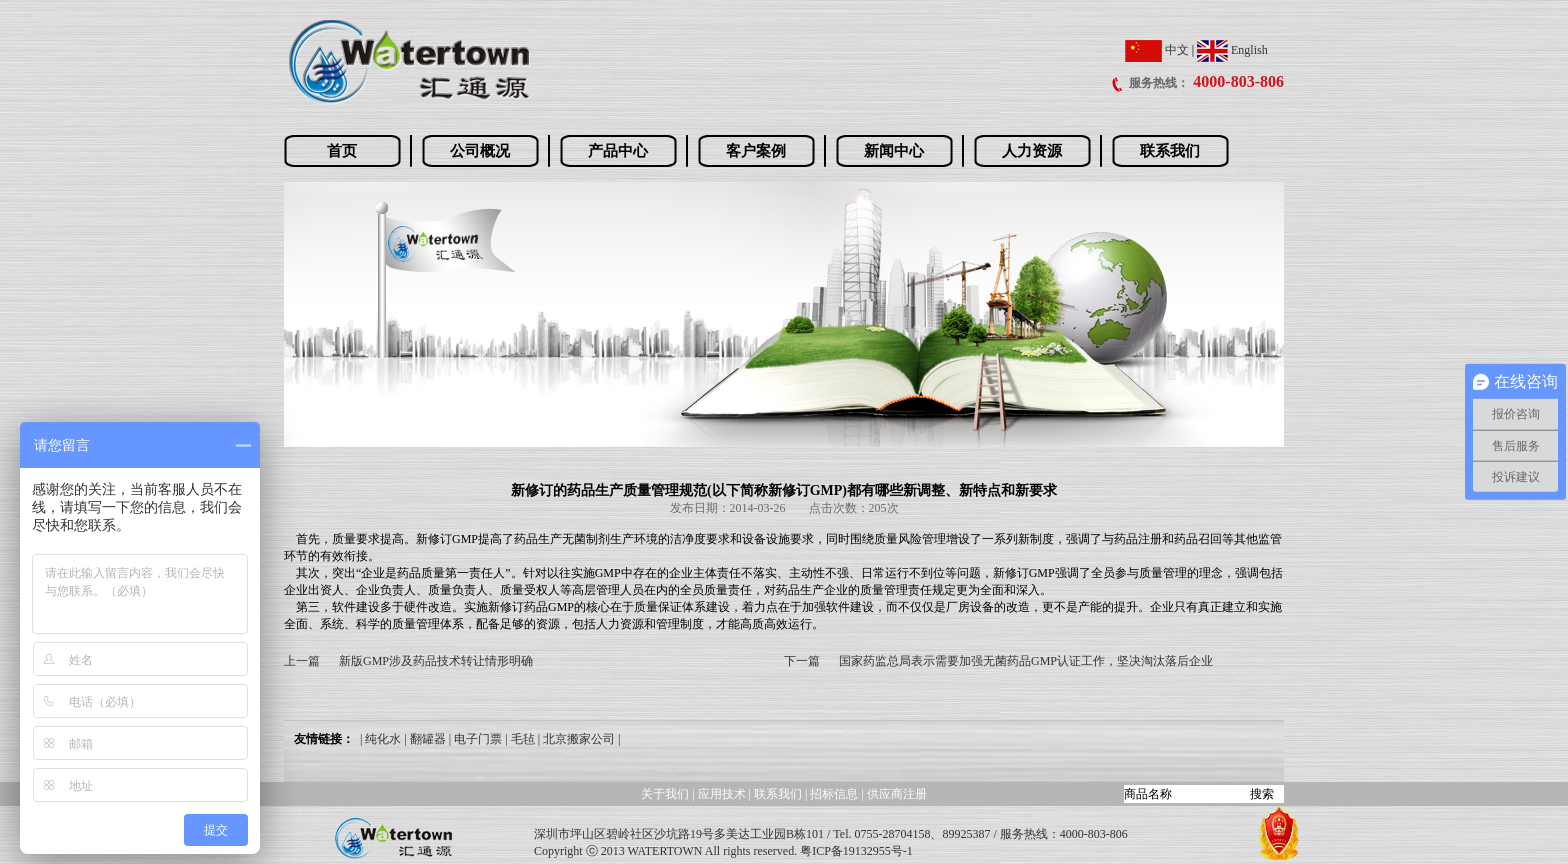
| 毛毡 (519, 739)
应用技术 (722, 794)
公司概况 (480, 151)
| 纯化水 (380, 739)
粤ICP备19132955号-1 (856, 851)
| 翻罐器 (424, 739)
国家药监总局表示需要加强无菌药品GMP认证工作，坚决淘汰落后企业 (1026, 661)
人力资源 (1032, 151)
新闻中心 (894, 151)
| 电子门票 (475, 739)
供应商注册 (897, 794)
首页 (342, 151)
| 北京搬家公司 (576, 739)
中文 (1157, 50)
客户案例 (756, 151)
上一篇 (302, 661)
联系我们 (1170, 151)
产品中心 (618, 151)
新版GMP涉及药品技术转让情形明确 (436, 661)
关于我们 (665, 794)
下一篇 (802, 661)
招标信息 (835, 794)
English (1232, 50)
